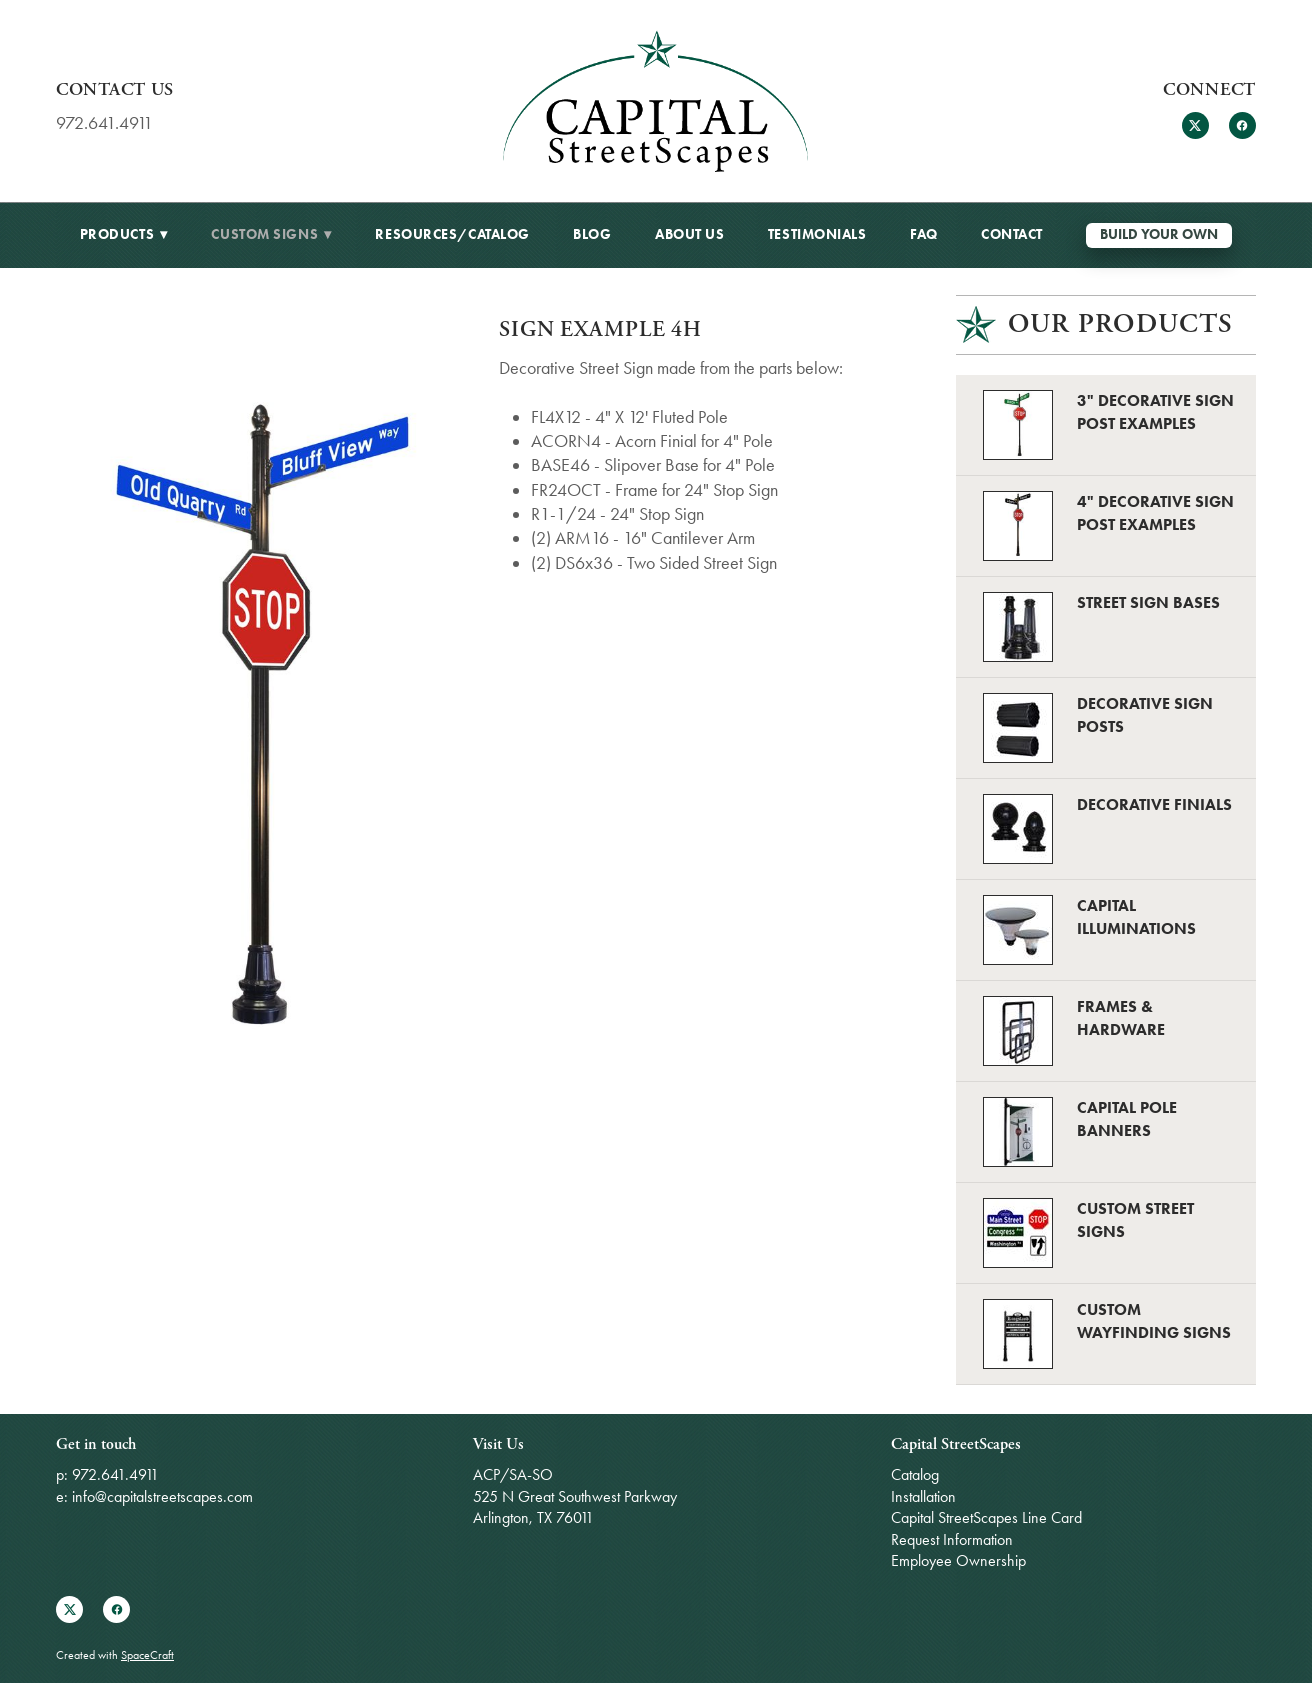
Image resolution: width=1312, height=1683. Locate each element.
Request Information (952, 1539)
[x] (1195, 125)
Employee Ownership (958, 1560)
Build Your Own (1159, 234)
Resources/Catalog (452, 234)
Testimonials (817, 234)
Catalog (915, 1474)
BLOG (592, 234)
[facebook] (1242, 125)
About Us (689, 234)
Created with (115, 1655)
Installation (923, 1496)
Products (124, 234)
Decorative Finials (1154, 804)
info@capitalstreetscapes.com (162, 1496)
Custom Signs (271, 234)
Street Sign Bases (1148, 602)
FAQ (924, 234)
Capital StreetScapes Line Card (986, 1517)
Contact (1012, 234)
